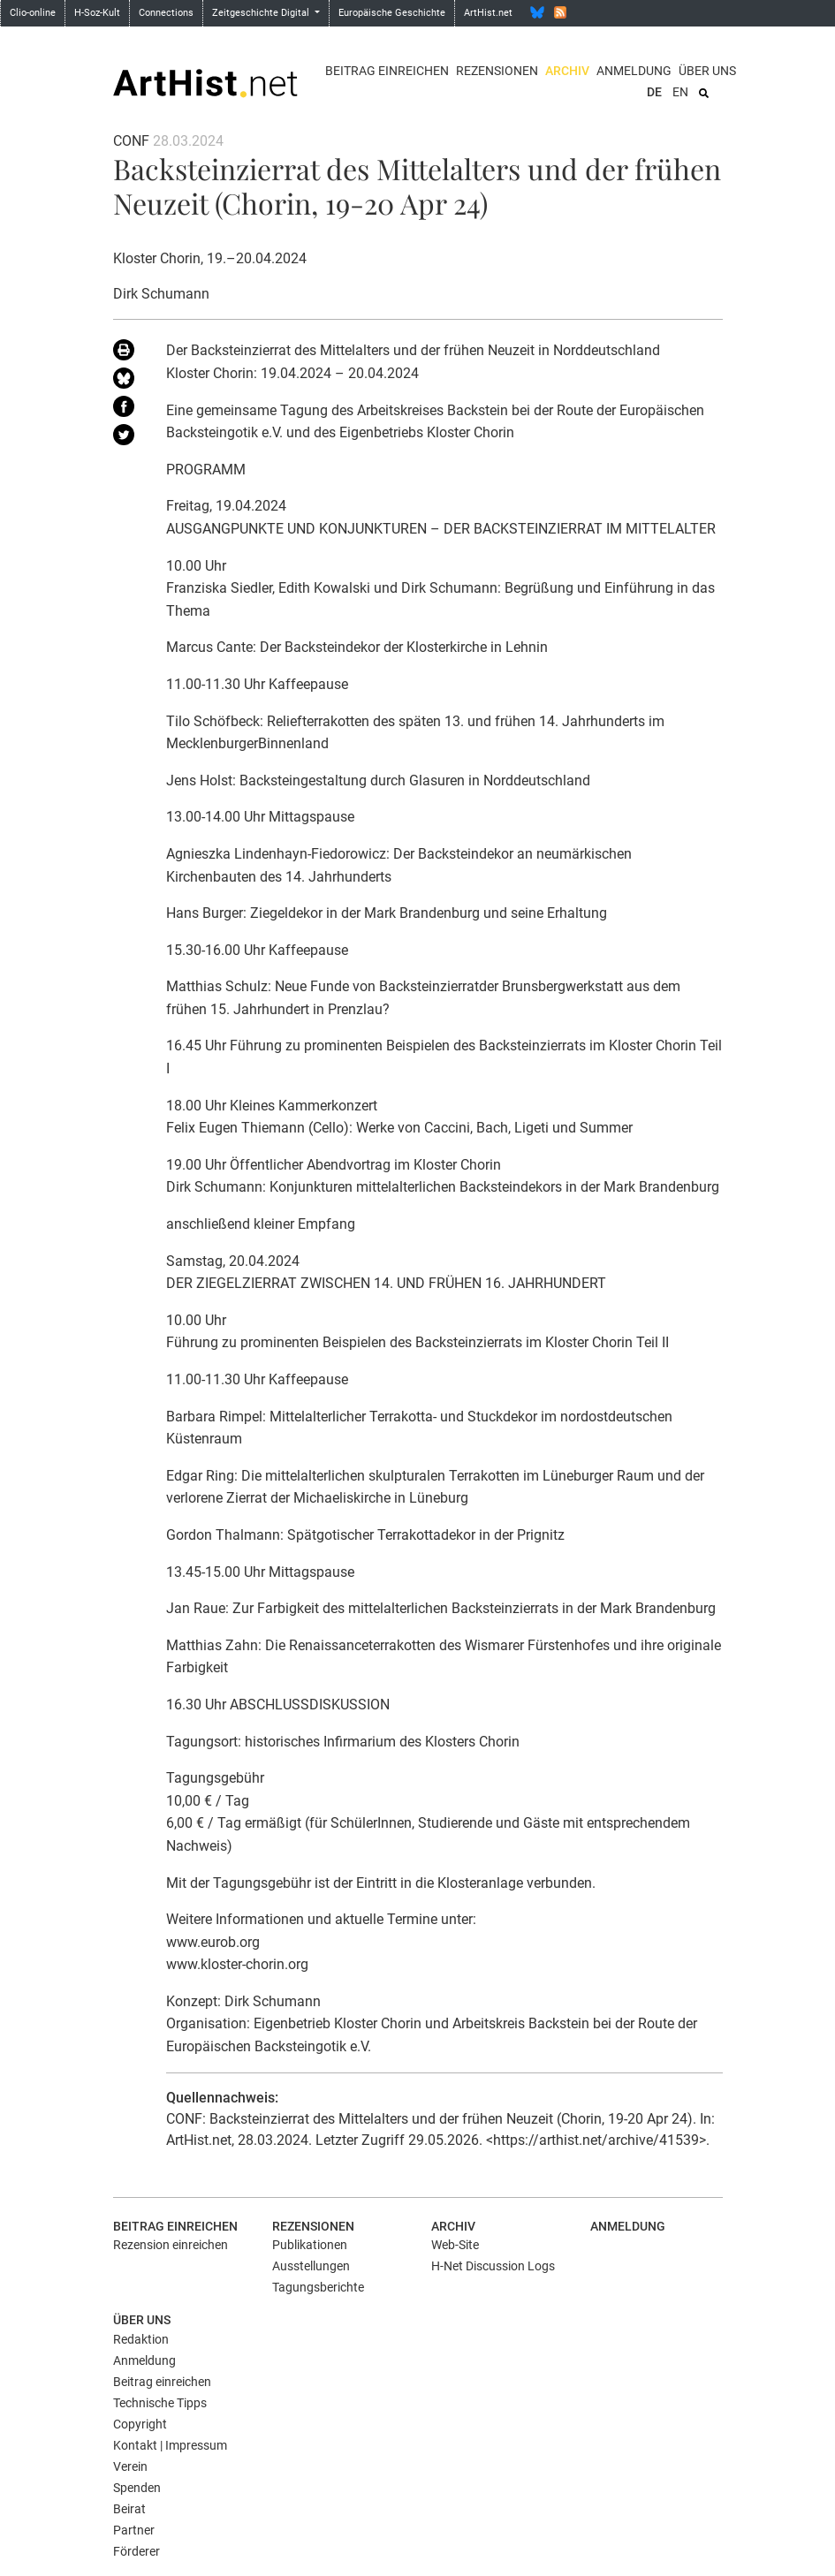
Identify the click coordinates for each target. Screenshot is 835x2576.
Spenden (137, 2488)
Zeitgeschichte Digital (262, 13)
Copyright (140, 2424)
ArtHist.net (488, 13)
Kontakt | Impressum (170, 2445)
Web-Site (455, 2245)
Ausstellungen (311, 2266)
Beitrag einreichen (387, 71)
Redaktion (141, 2339)
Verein (130, 2466)
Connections (166, 13)
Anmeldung (634, 71)
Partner (134, 2530)
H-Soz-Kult (97, 13)
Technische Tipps (160, 2403)
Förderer (136, 2551)
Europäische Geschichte (391, 13)
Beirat (129, 2509)
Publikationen (309, 2245)
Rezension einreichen (170, 2245)
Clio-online (33, 13)
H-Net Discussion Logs (493, 2266)
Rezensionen (497, 71)
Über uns (707, 71)
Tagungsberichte (318, 2287)
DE (654, 92)
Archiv (567, 71)
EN (680, 92)
